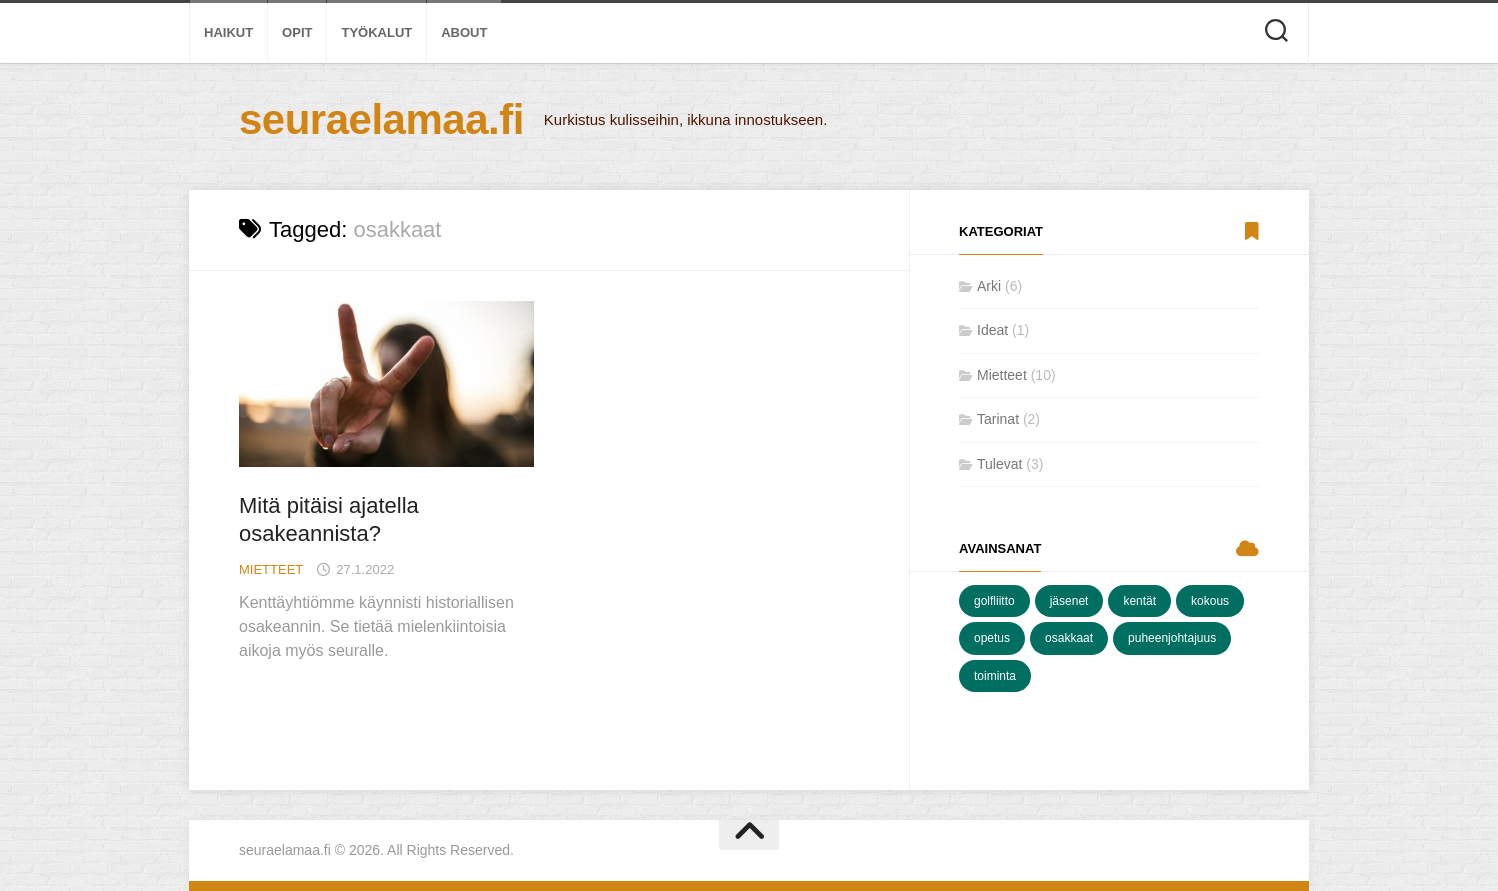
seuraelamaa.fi (381, 119)
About (464, 32)
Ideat (992, 330)
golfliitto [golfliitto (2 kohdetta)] (994, 601)
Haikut (228, 32)
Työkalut (376, 32)
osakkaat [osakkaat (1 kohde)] (1069, 638)
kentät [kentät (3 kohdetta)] (1139, 601)
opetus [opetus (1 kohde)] (992, 638)
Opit (297, 32)
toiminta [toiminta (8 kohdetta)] (995, 676)
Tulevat (999, 464)
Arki (989, 286)
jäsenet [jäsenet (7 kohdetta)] (1069, 601)
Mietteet (271, 569)
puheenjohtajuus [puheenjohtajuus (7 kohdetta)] (1172, 638)
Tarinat (998, 419)
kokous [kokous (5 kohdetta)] (1210, 601)
